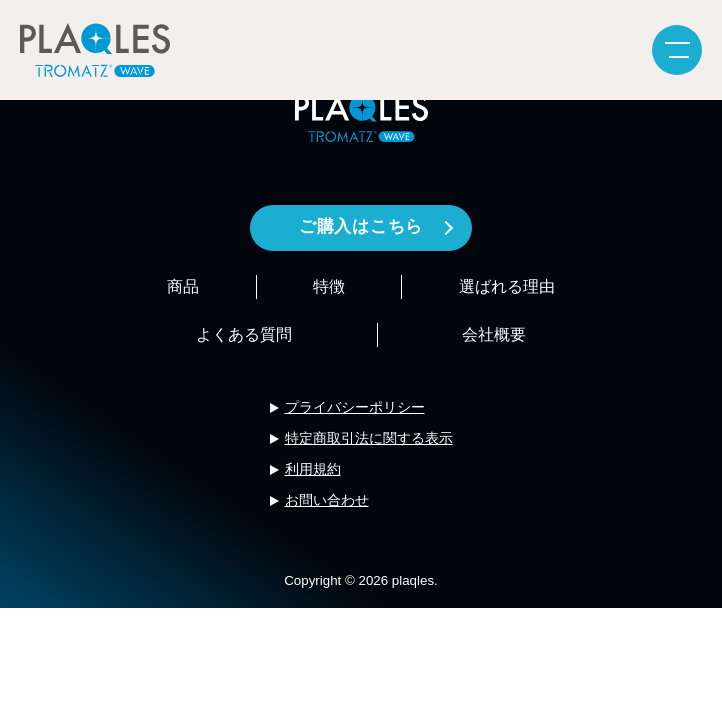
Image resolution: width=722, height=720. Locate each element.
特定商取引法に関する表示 (369, 438)
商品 (183, 286)
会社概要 (494, 334)
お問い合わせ (327, 500)
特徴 (329, 286)
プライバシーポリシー (355, 407)
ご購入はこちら (361, 226)
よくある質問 (244, 334)
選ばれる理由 (507, 286)
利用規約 (313, 469)
